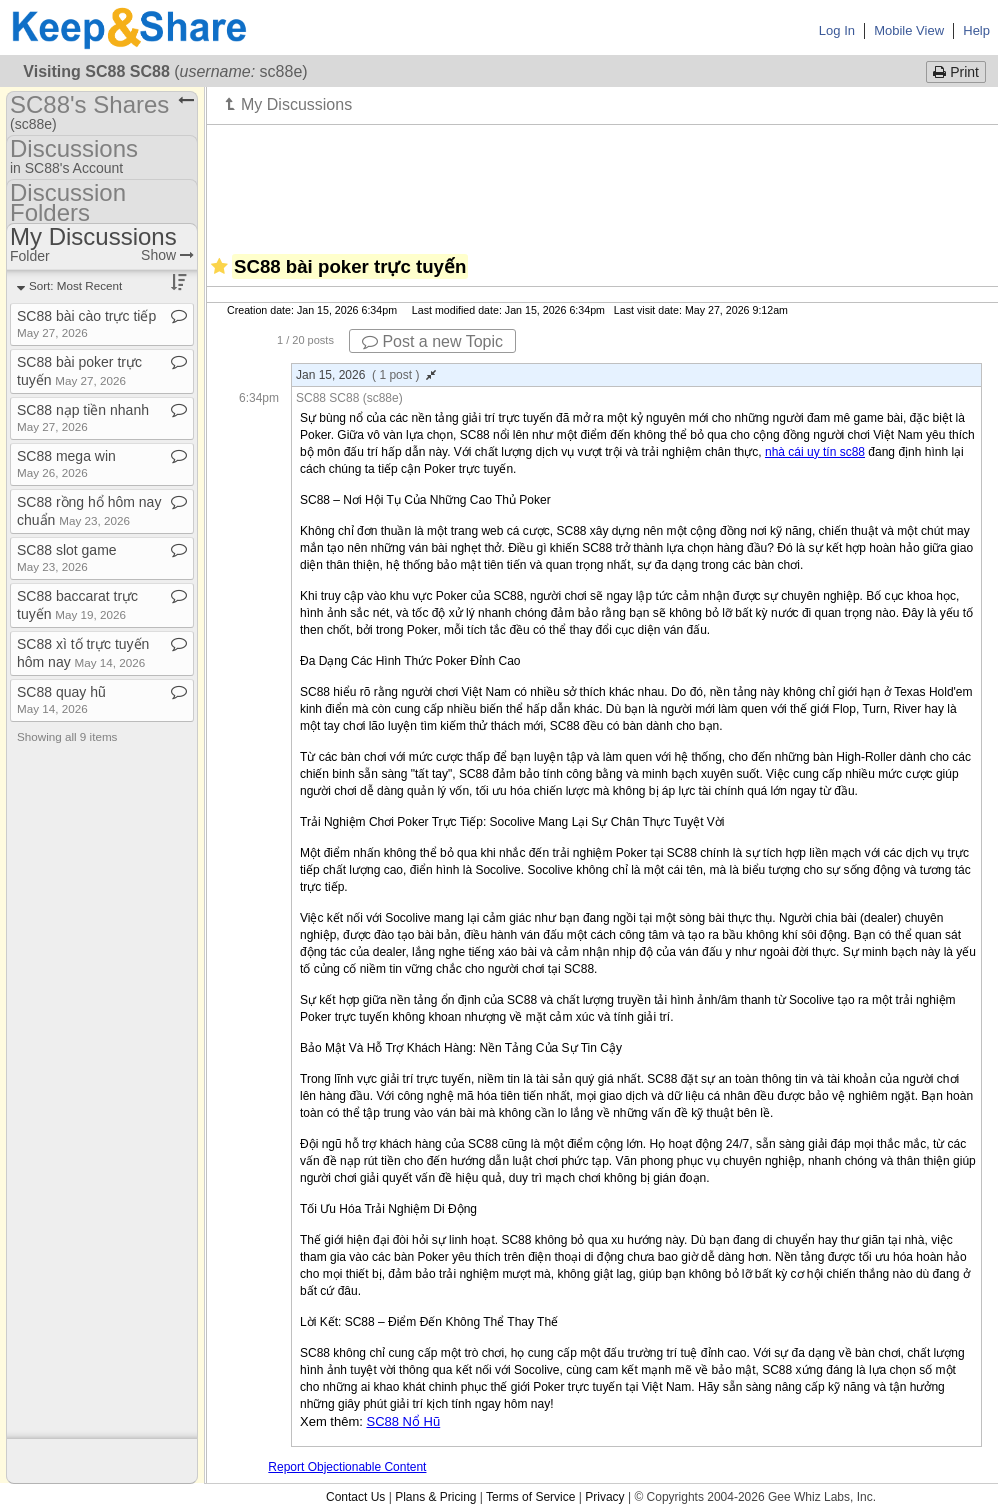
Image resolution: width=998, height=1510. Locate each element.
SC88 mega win (66, 463)
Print (956, 72)
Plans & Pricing (435, 1497)
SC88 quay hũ (61, 699)
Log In (837, 30)
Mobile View (909, 30)
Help (976, 30)
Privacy (604, 1497)
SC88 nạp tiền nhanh (83, 417)
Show (167, 255)
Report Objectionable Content (347, 1467)
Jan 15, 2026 (366, 375)
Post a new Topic (432, 341)
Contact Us (355, 1497)
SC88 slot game (67, 557)
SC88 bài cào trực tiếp (86, 323)
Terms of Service (530, 1497)
